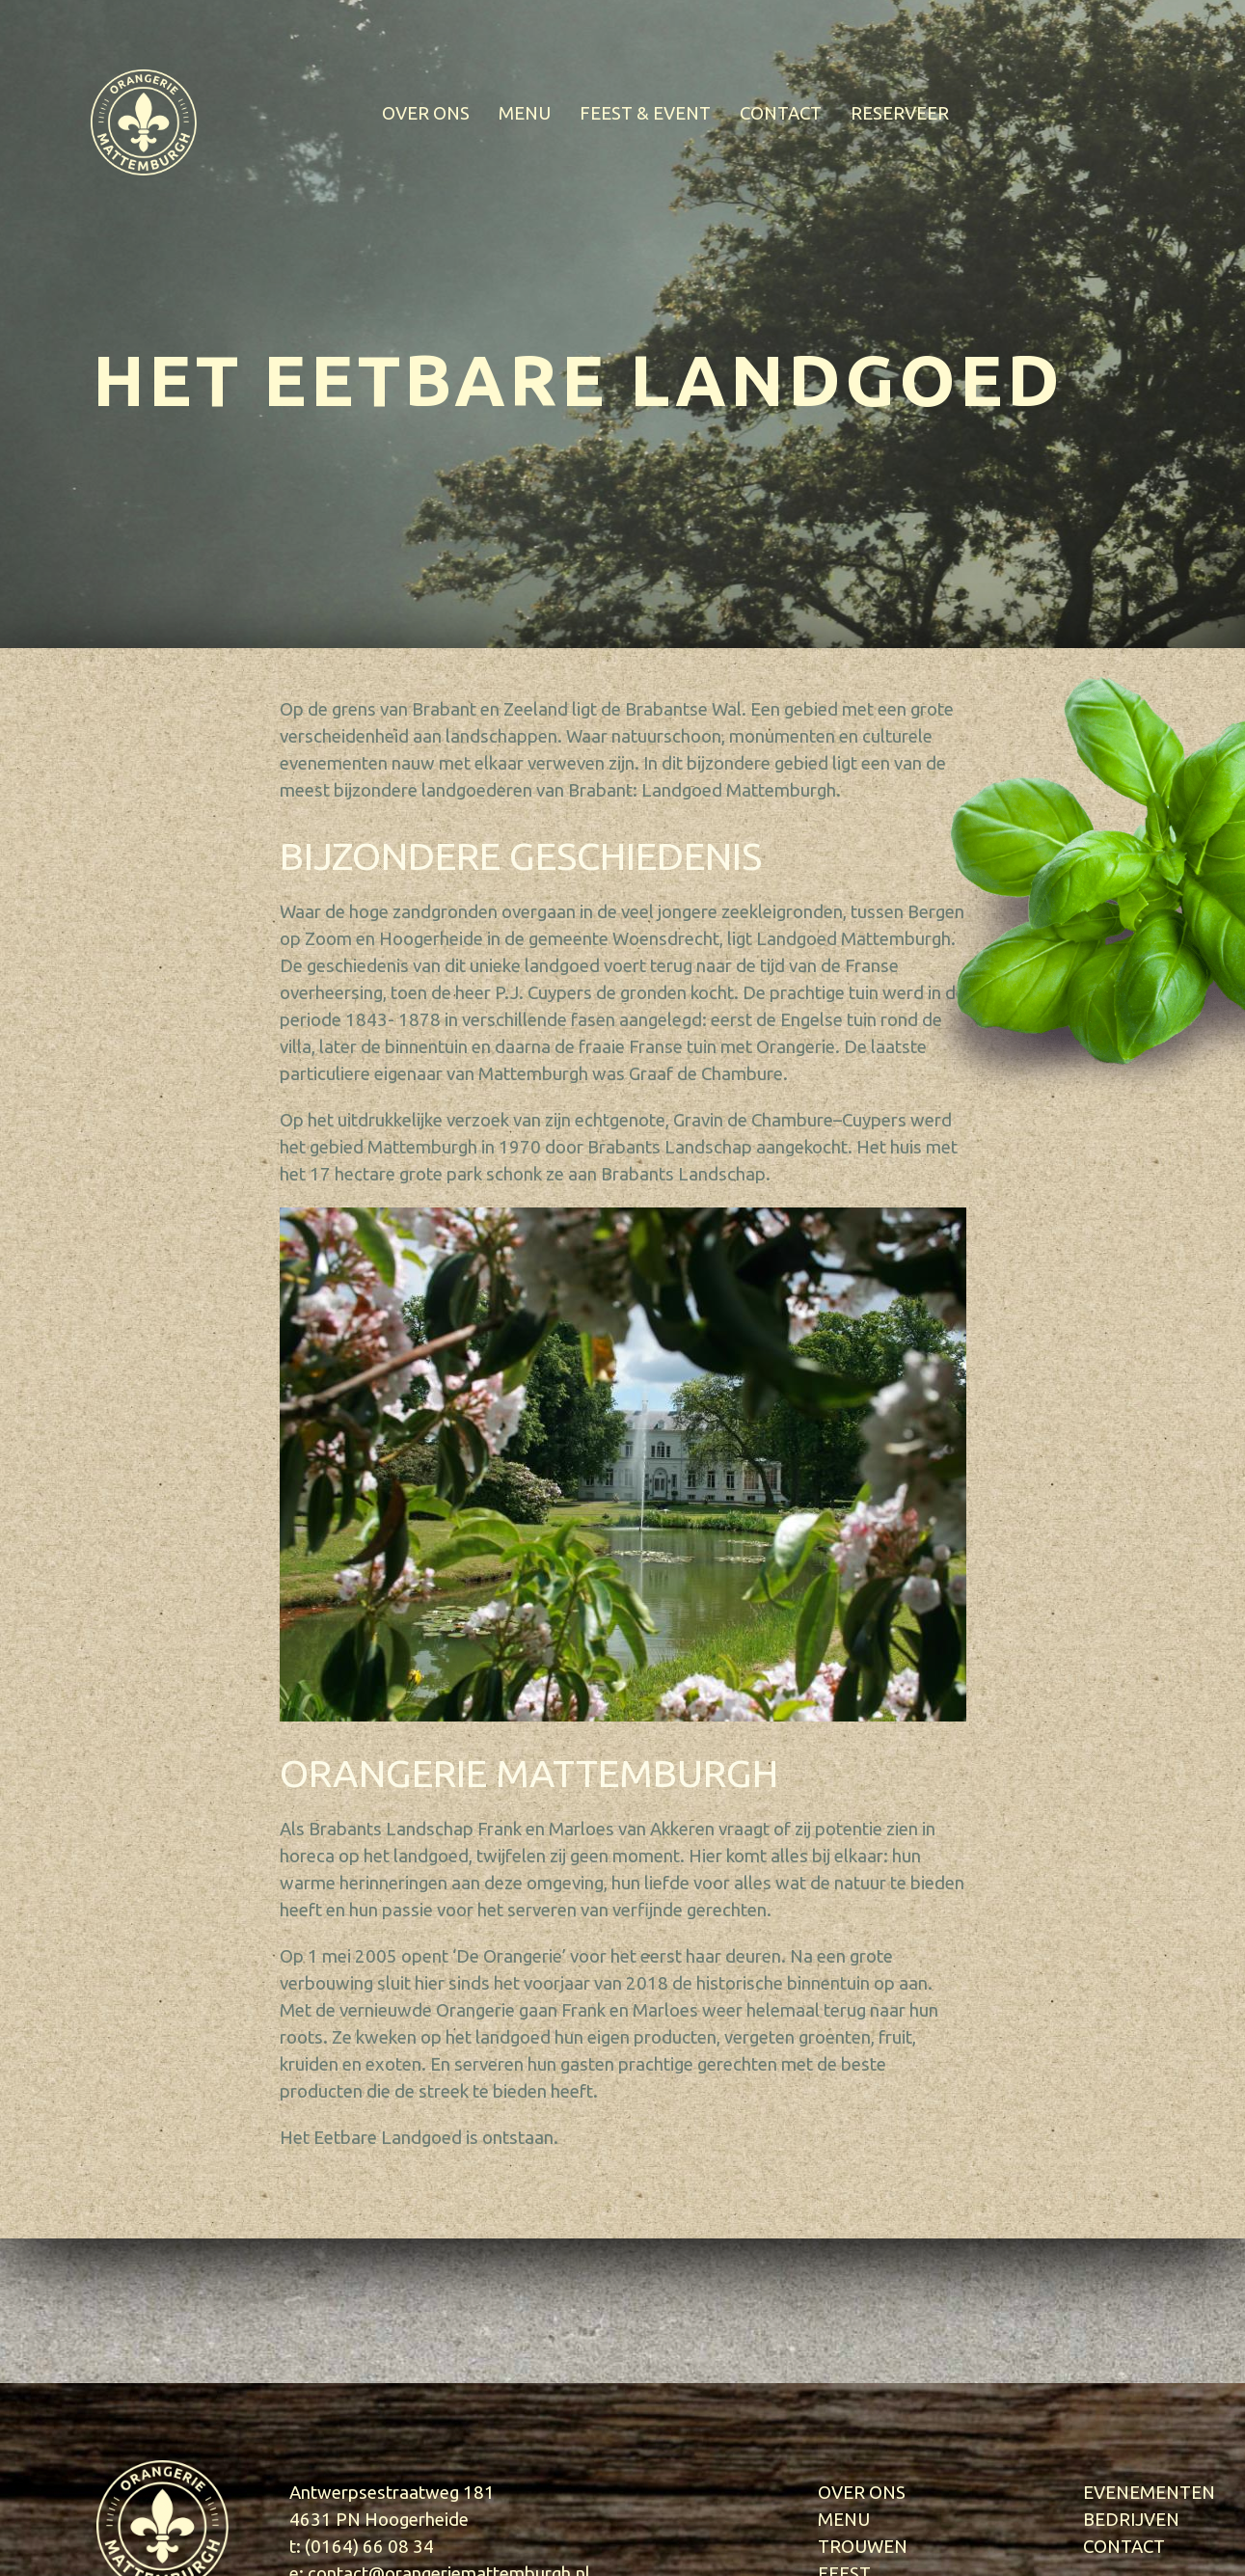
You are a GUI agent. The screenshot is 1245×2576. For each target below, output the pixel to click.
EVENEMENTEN (1149, 2492)
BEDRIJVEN (1131, 2519)
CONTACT (781, 113)
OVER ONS (426, 113)
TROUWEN (862, 2546)
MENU (525, 113)
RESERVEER (900, 113)
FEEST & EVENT (645, 113)
